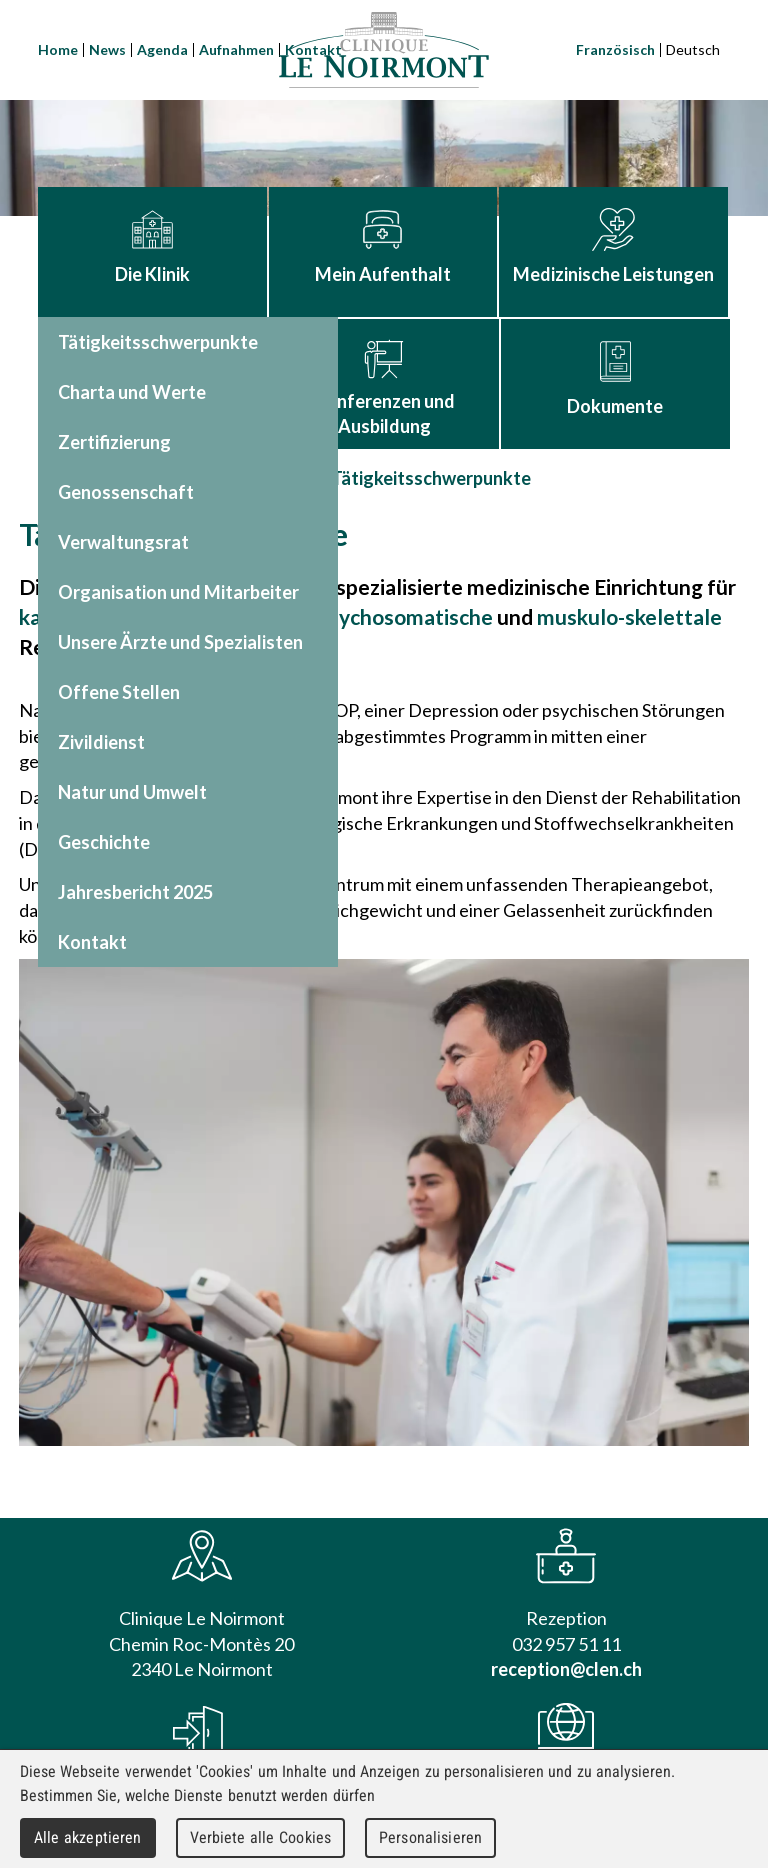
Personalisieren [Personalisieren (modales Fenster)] (430, 1837)
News (107, 49)
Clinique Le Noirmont (384, 50)
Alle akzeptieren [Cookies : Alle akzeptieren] (88, 1837)
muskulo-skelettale (629, 616)
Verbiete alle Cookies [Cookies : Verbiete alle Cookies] (261, 1837)
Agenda (162, 49)
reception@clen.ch (566, 1669)
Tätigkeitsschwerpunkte (431, 478)
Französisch (615, 49)
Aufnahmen (236, 49)
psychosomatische (405, 616)
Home (58, 49)
